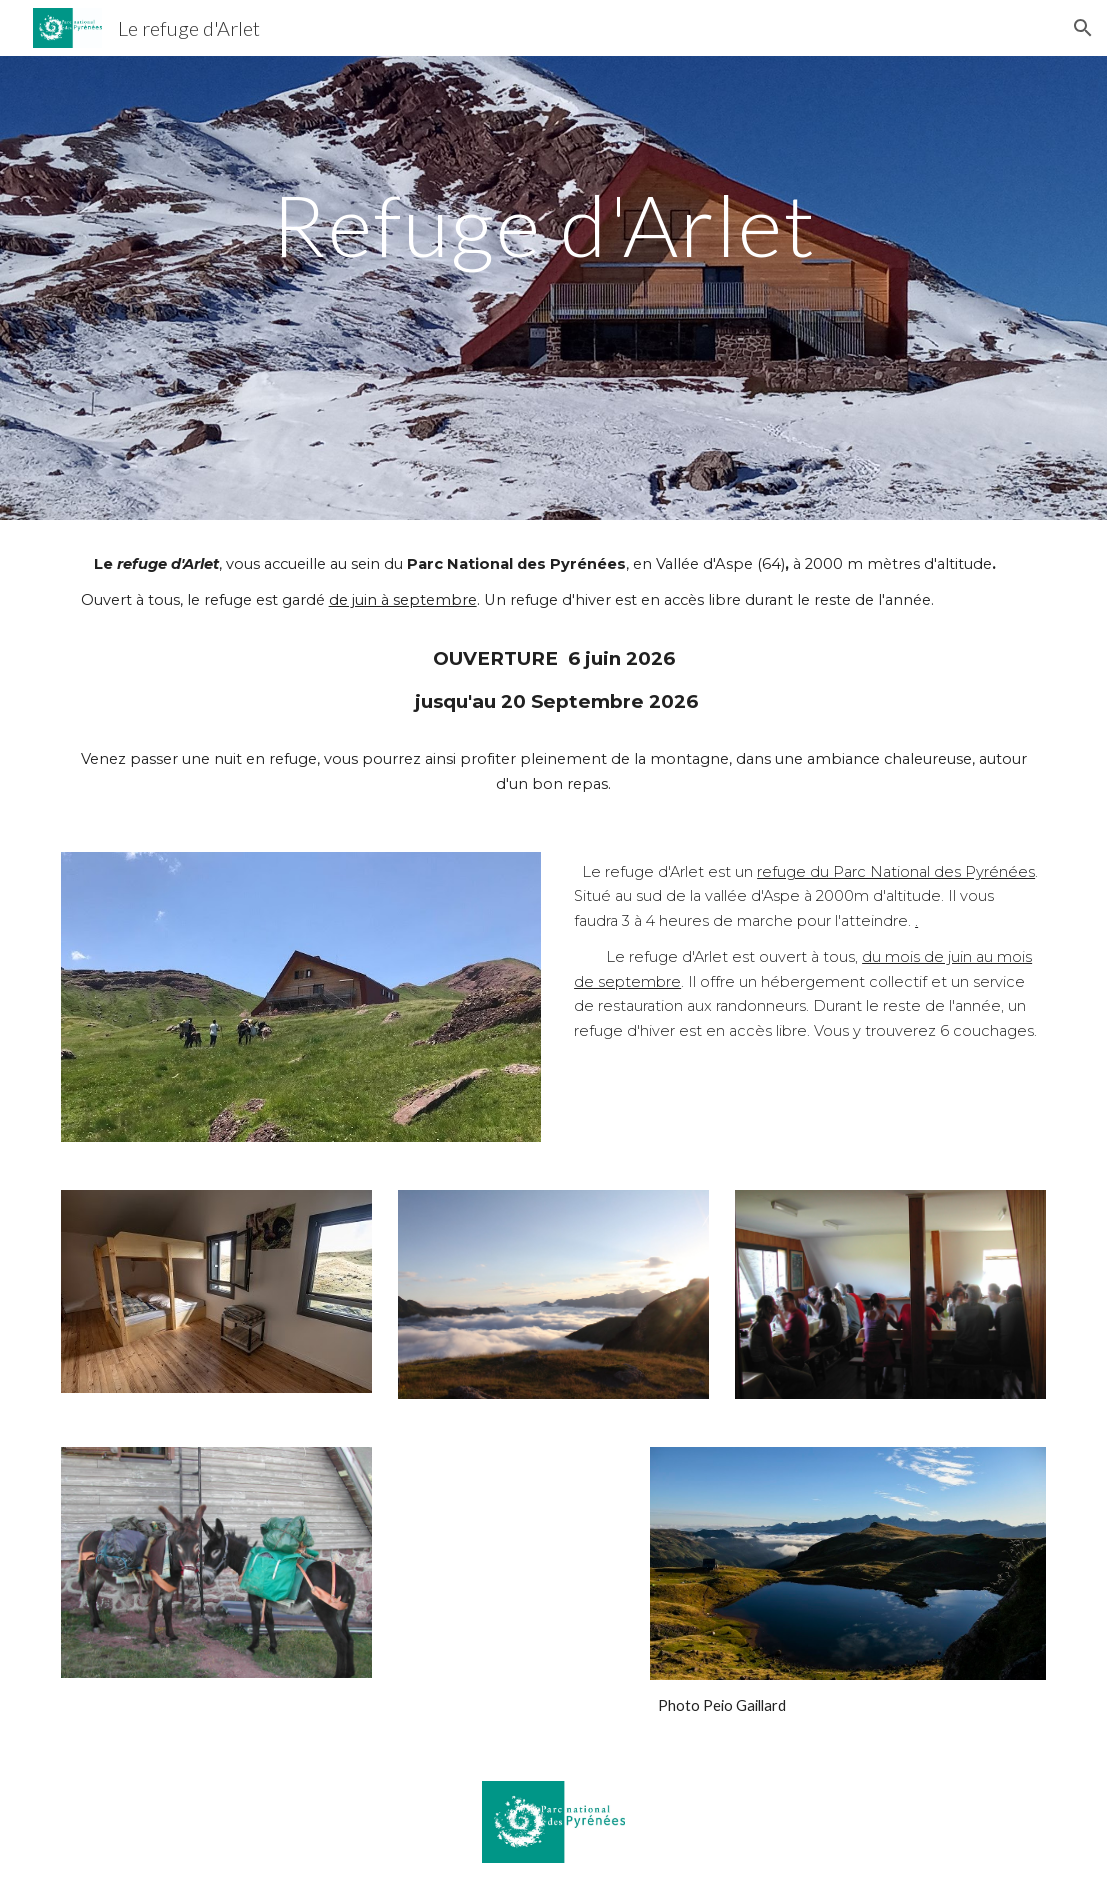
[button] (1083, 28)
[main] (554, 288)
